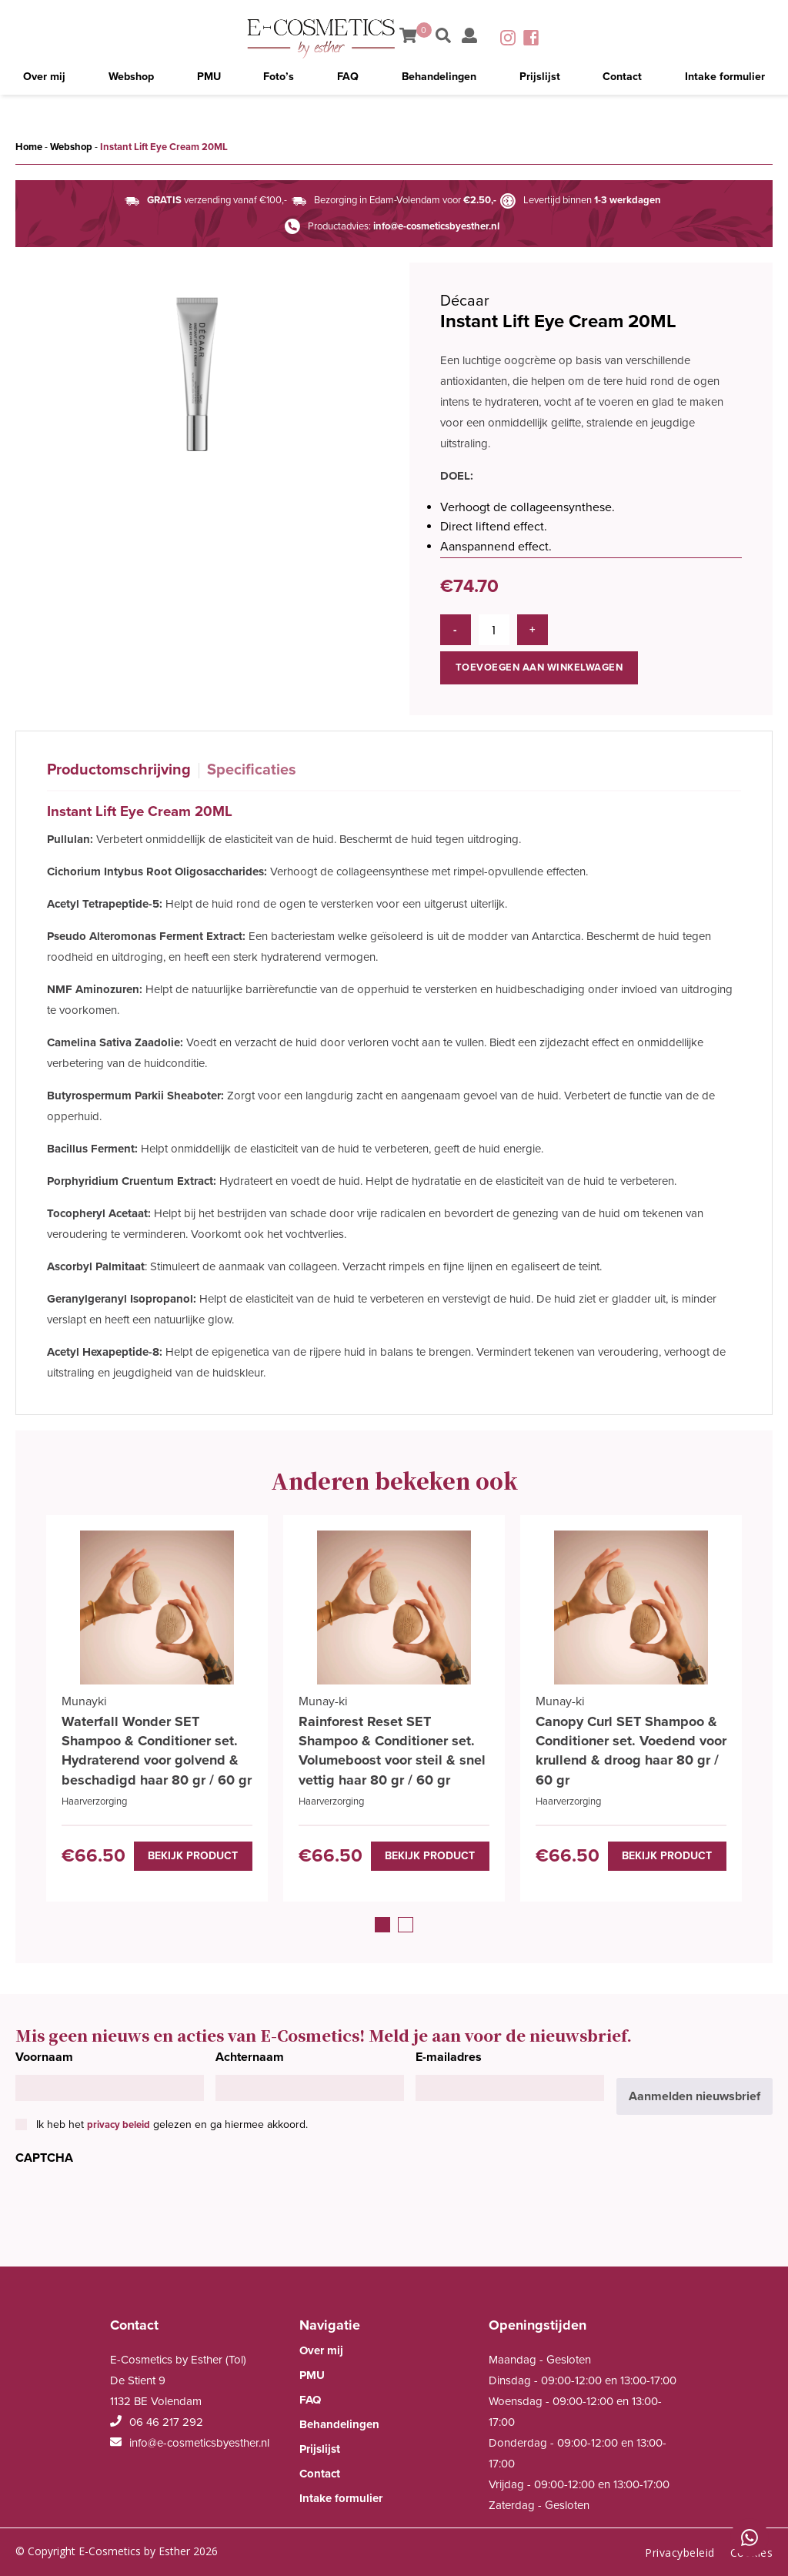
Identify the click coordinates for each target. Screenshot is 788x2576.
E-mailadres (449, 2054)
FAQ (348, 81)
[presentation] (132, 2203)
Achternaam (249, 2054)
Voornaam (44, 2054)
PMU (209, 81)
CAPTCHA (44, 2155)
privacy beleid (118, 2122)
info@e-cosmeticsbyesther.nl (436, 226)
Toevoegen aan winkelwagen (539, 661)
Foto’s (279, 81)
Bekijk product (199, 1851)
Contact (620, 81)
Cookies (751, 2549)
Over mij (45, 81)
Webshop (132, 81)
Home (28, 147)
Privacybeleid (680, 2549)
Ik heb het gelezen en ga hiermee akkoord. (172, 2121)
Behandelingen (439, 81)
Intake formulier (723, 81)
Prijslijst (539, 81)
